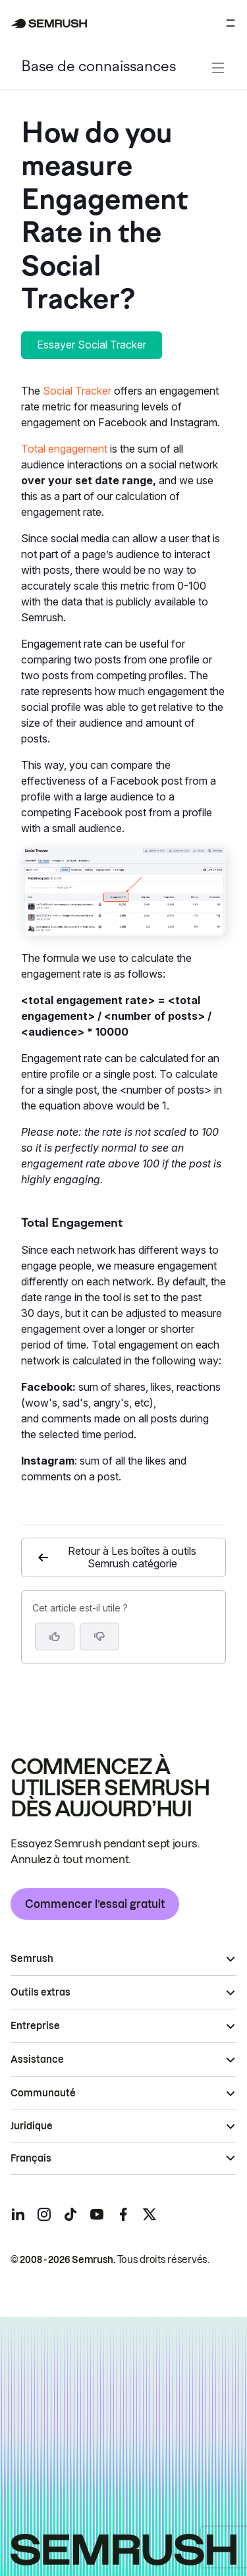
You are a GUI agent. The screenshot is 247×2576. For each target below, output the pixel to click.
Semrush (32, 1958)
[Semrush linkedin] (18, 2214)
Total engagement (64, 448)
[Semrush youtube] (97, 2214)
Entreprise (35, 2026)
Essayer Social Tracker (91, 344)
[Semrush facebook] (123, 2214)
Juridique (32, 2126)
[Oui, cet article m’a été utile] (54, 1636)
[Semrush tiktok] (70, 2214)
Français (31, 2158)
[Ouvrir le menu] (230, 23)
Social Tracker (77, 390)
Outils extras (40, 1992)
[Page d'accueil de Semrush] (49, 23)
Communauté (43, 2093)
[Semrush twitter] (149, 2214)
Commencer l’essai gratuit (95, 1904)
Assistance (37, 2059)
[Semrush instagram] (44, 2214)
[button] (99, 1636)
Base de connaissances (98, 67)
